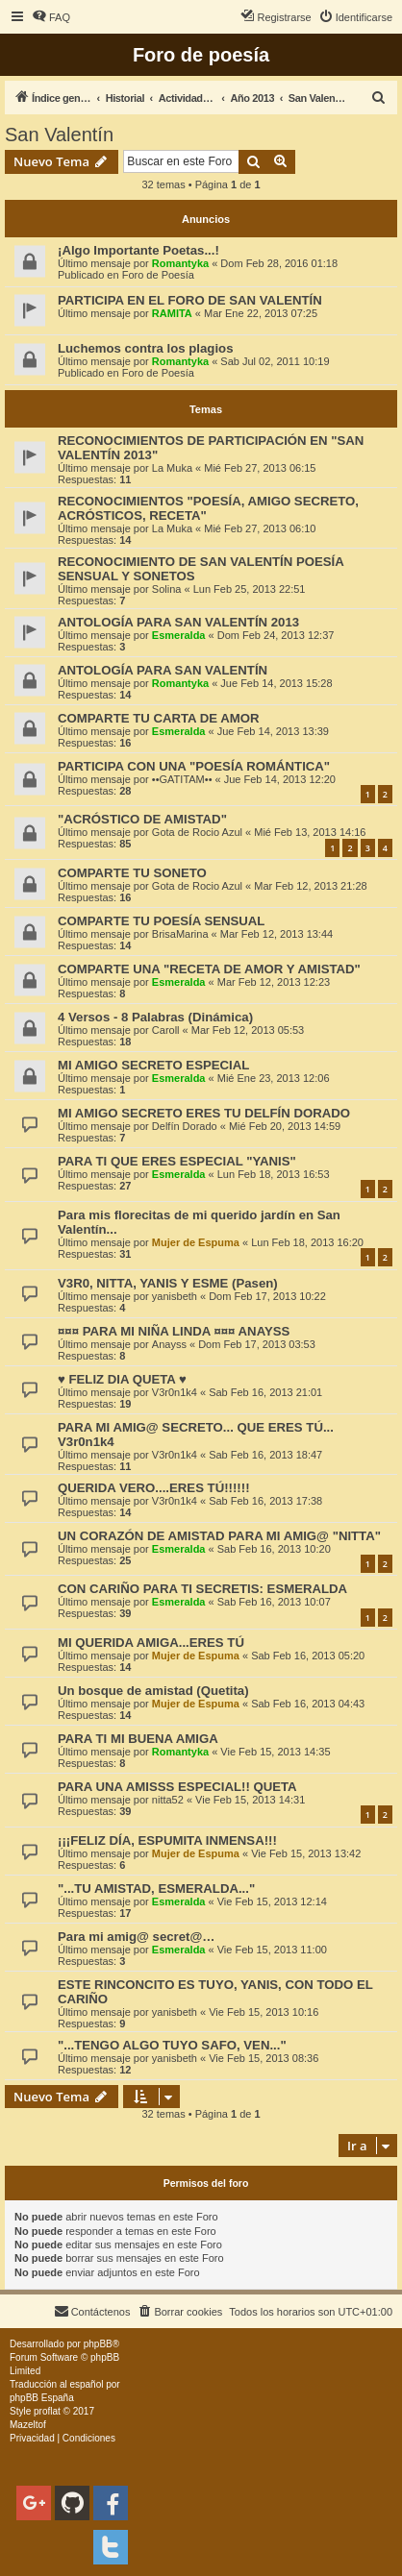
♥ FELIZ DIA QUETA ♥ (122, 1379)
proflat (47, 2411)
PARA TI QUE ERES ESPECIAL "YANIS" (177, 1161)
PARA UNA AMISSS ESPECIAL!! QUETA (177, 1786)
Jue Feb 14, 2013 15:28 (276, 683)
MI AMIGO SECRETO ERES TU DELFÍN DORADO (204, 1113)
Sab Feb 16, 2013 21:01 (265, 1392)
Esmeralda (179, 635)
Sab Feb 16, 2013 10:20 (274, 1549)
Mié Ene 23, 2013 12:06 (273, 1078)
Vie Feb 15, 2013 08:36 (263, 2058)
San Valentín (59, 134)
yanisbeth (174, 1296)
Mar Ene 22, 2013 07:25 (260, 313)
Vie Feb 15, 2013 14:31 (250, 1799)
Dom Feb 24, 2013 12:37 (276, 635)
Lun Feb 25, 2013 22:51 (249, 589)
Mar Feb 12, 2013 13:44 (276, 934)
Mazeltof (28, 2424)
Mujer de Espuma (195, 1242)
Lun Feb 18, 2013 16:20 (307, 1242)
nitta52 (168, 1799)
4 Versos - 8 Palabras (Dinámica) (155, 1017)
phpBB (98, 2344)
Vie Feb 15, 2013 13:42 (306, 1853)
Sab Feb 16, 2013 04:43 (307, 1703)
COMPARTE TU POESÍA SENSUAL (161, 921)
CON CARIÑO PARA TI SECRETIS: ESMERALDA (202, 1589)
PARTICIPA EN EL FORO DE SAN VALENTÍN (190, 300)
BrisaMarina (180, 934)
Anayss (169, 1344)
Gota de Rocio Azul (197, 832)
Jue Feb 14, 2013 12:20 (280, 779)
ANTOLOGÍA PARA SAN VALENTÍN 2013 (178, 622)
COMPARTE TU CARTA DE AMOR (159, 718)
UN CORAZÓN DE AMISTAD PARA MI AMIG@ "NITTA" (219, 1536)
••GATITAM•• (182, 779)
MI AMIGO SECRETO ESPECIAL (153, 1065)
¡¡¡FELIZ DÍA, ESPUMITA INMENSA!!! (167, 1840)
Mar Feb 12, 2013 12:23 (273, 982)
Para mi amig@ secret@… (136, 1936)
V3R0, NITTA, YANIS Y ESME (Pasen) (168, 1283)
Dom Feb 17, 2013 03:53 (256, 1344)
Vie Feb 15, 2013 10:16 (263, 2012)
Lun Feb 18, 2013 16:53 (273, 1174)
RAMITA (172, 313)
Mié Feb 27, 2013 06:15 (259, 468)
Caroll (166, 1030)
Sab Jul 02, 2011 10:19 (274, 361)
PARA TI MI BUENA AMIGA (138, 1738)
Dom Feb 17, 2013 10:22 (267, 1296)
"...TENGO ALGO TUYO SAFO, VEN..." (172, 2045)
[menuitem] (51, 17)
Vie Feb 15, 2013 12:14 (272, 1901)
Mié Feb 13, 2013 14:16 (309, 832)
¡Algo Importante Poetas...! (138, 250)
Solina (167, 589)
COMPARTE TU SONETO (132, 873)
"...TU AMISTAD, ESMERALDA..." (156, 1888)
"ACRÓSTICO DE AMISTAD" (142, 819)
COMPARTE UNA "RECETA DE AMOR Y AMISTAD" (209, 969)
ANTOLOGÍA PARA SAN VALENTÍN (162, 670)
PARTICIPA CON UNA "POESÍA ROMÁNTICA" (194, 766)
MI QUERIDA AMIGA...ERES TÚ (151, 1642)
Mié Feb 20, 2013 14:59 (284, 1126)
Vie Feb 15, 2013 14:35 (275, 1751)
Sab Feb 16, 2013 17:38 (265, 1501)
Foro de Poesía (158, 275)
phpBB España (42, 2397)
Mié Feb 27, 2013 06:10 (259, 528)
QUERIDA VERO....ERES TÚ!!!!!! (154, 1488)
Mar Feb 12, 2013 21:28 (310, 886)
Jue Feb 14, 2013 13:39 (273, 731)
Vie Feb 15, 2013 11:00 (272, 1949)
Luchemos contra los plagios (145, 348)
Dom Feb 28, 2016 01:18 (279, 263)
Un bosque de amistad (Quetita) (153, 1690)
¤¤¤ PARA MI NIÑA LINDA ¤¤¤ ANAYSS (173, 1331)
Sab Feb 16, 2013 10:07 (274, 1601)
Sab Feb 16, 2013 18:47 (265, 1454)
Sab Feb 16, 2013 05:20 (307, 1655)
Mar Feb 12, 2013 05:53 (247, 1030)
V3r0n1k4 (174, 1392)
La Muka (172, 468)
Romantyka (180, 263)
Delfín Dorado (184, 1126)
